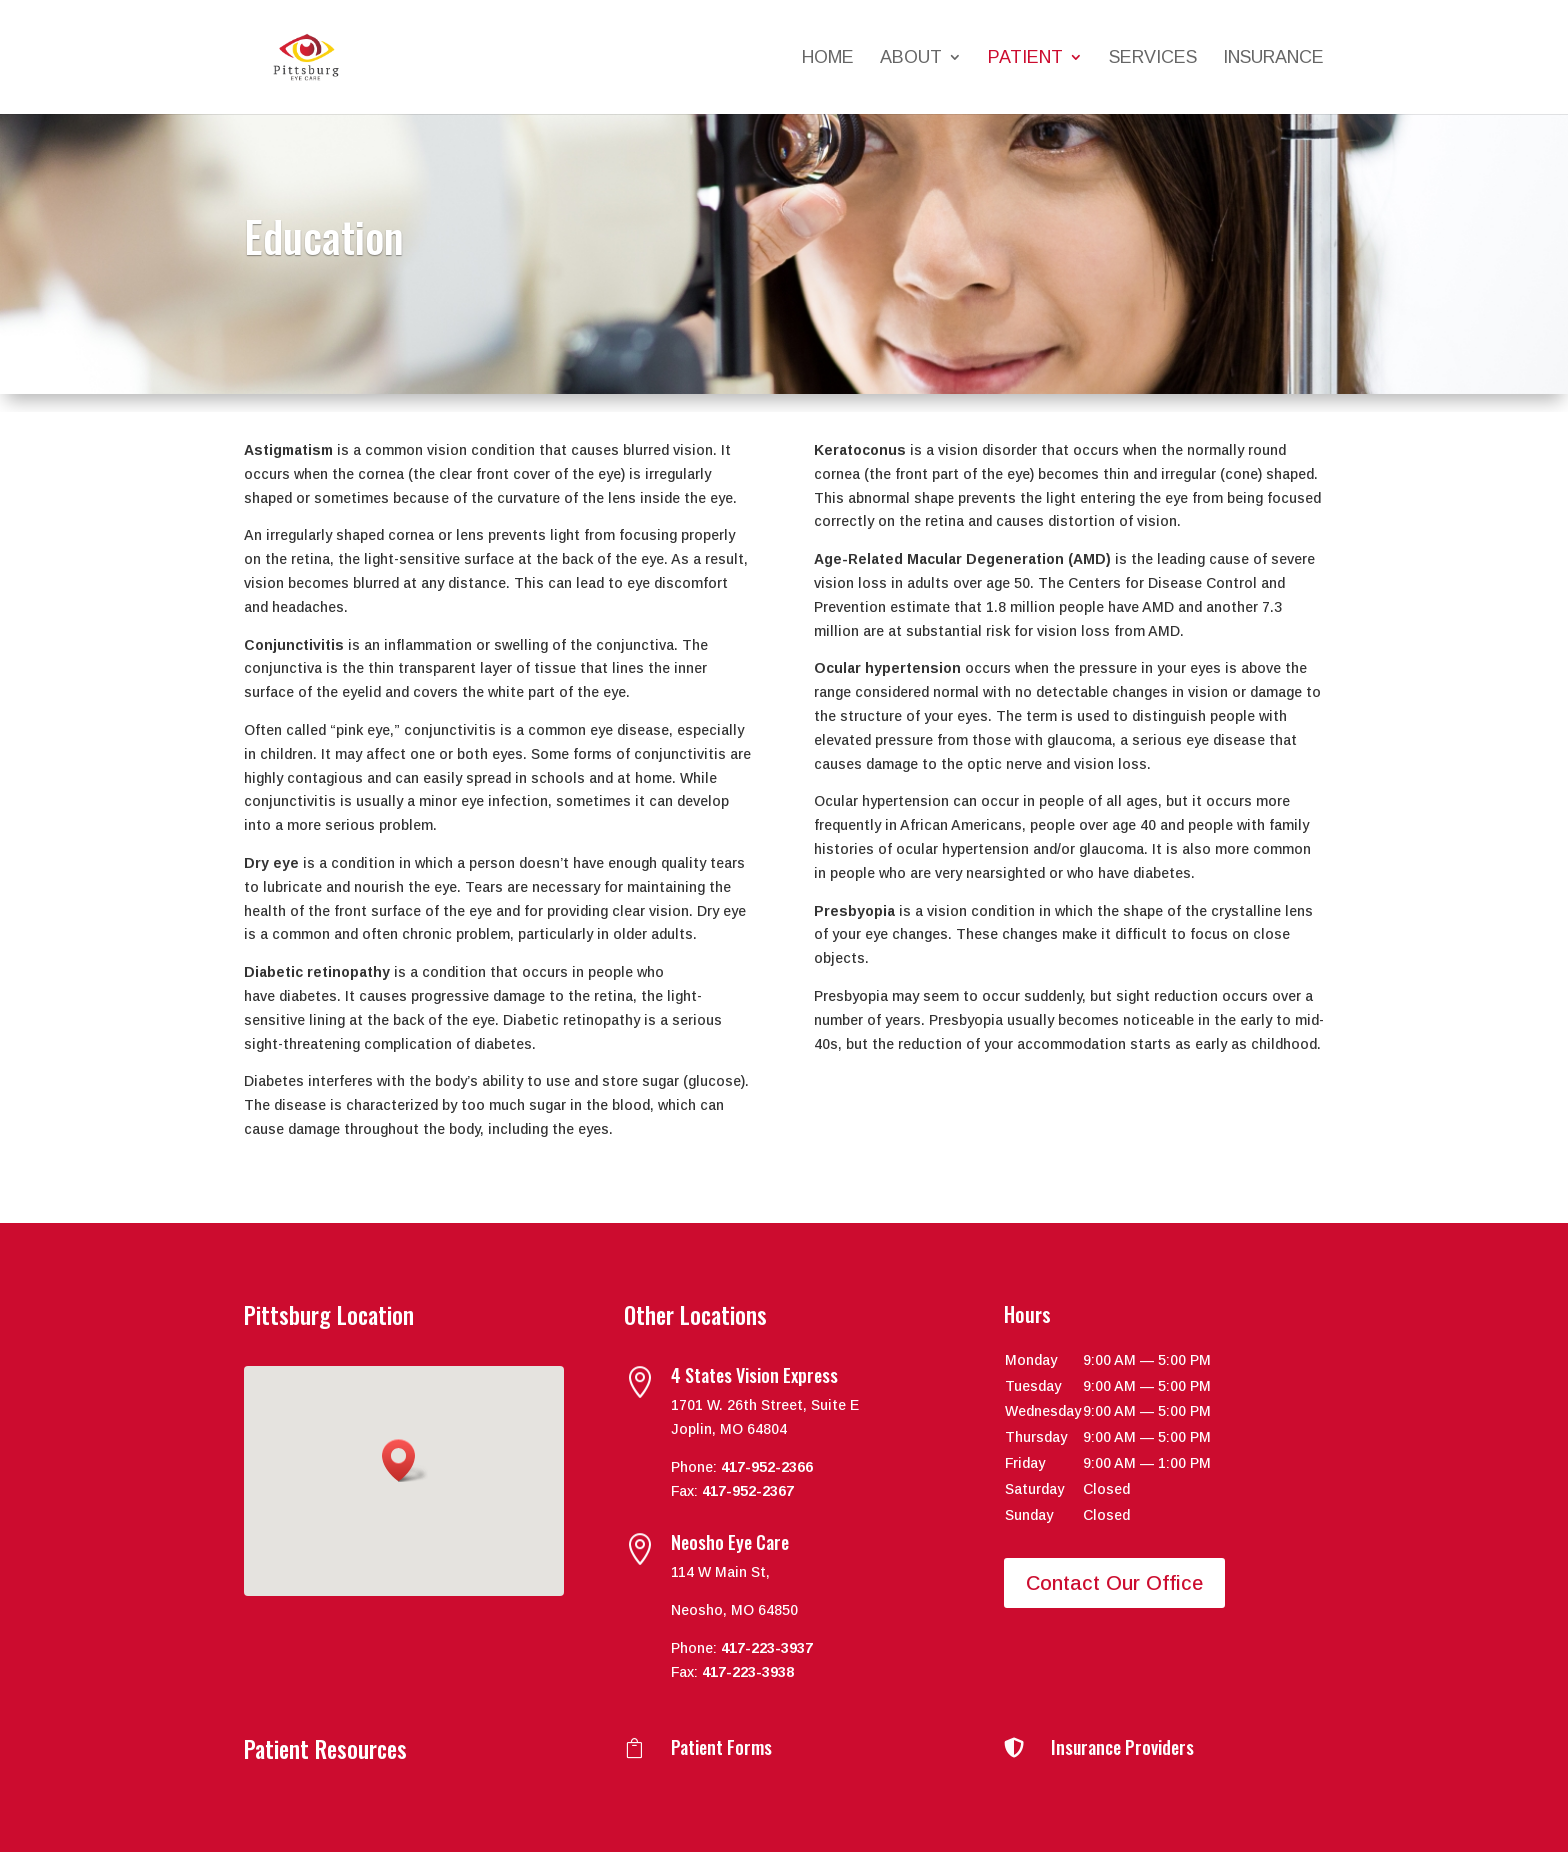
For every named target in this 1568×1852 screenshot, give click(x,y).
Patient (1025, 58)
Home (828, 58)
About (911, 58)
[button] (405, 1460)
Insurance (1273, 58)
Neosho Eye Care (730, 1542)
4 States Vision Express (754, 1375)
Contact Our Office (1114, 1583)
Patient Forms (721, 1747)
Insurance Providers (1122, 1747)
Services (1153, 58)
